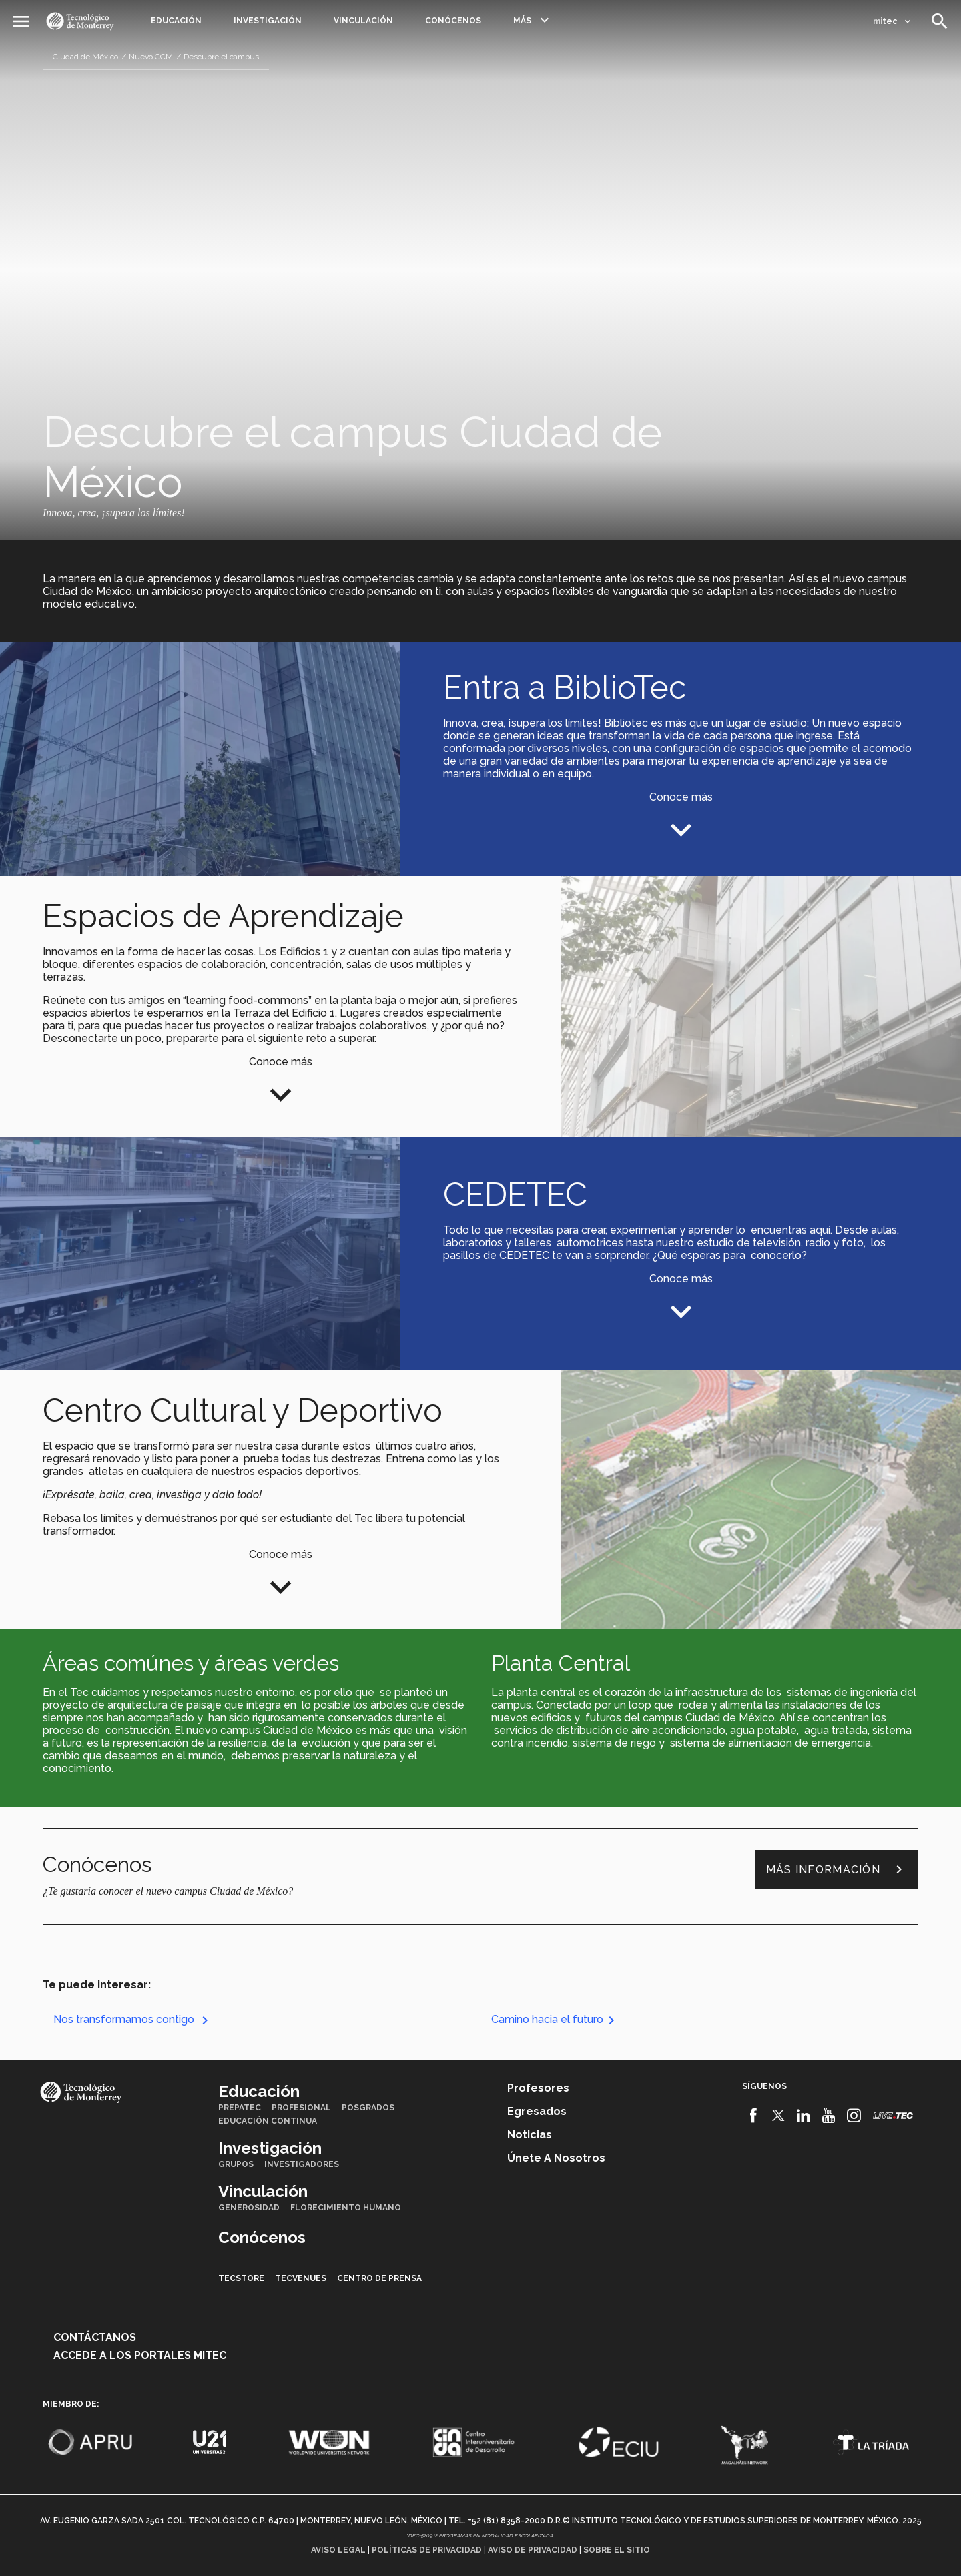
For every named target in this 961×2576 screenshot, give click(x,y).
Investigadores (301, 2164)
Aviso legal (338, 2550)
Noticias (529, 2134)
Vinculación (363, 20)
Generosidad (249, 2207)
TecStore (241, 2278)
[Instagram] (854, 2115)
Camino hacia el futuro (555, 2019)
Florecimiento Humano (345, 2207)
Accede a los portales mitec (139, 2355)
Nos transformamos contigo (133, 2019)
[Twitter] (778, 2115)
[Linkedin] (804, 2115)
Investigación (268, 20)
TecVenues (300, 2278)
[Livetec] (893, 2115)
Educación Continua (267, 2121)
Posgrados (368, 2107)
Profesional (301, 2107)
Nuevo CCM (151, 56)
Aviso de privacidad (532, 2550)
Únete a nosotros (556, 2158)
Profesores (538, 2088)
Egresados (537, 2111)
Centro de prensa (379, 2278)
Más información (836, 1869)
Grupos (236, 2164)
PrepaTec (239, 2107)
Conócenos (453, 20)
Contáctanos (94, 2337)
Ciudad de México (85, 56)
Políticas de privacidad (427, 2550)
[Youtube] (829, 2115)
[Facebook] (753, 2115)
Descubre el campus (221, 56)
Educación (176, 20)
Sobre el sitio (616, 2550)
